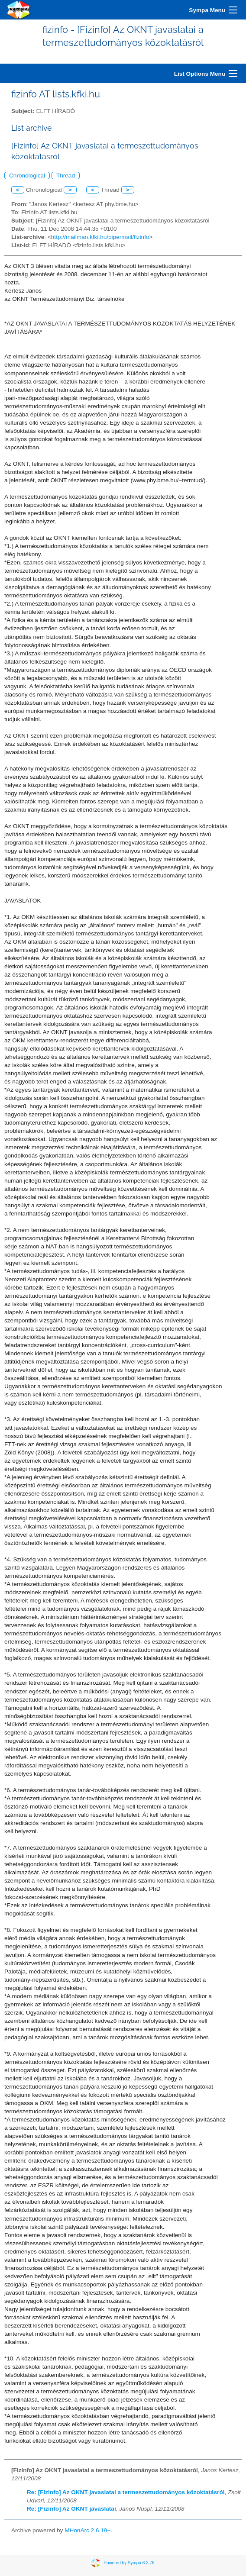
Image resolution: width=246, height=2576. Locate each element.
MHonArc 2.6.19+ (87, 2530)
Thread (65, 175)
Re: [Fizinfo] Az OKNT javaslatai (71, 2508)
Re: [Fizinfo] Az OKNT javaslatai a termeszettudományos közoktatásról (126, 2492)
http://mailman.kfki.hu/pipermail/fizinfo (100, 237)
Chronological (27, 175)
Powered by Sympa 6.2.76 (129, 2562)
